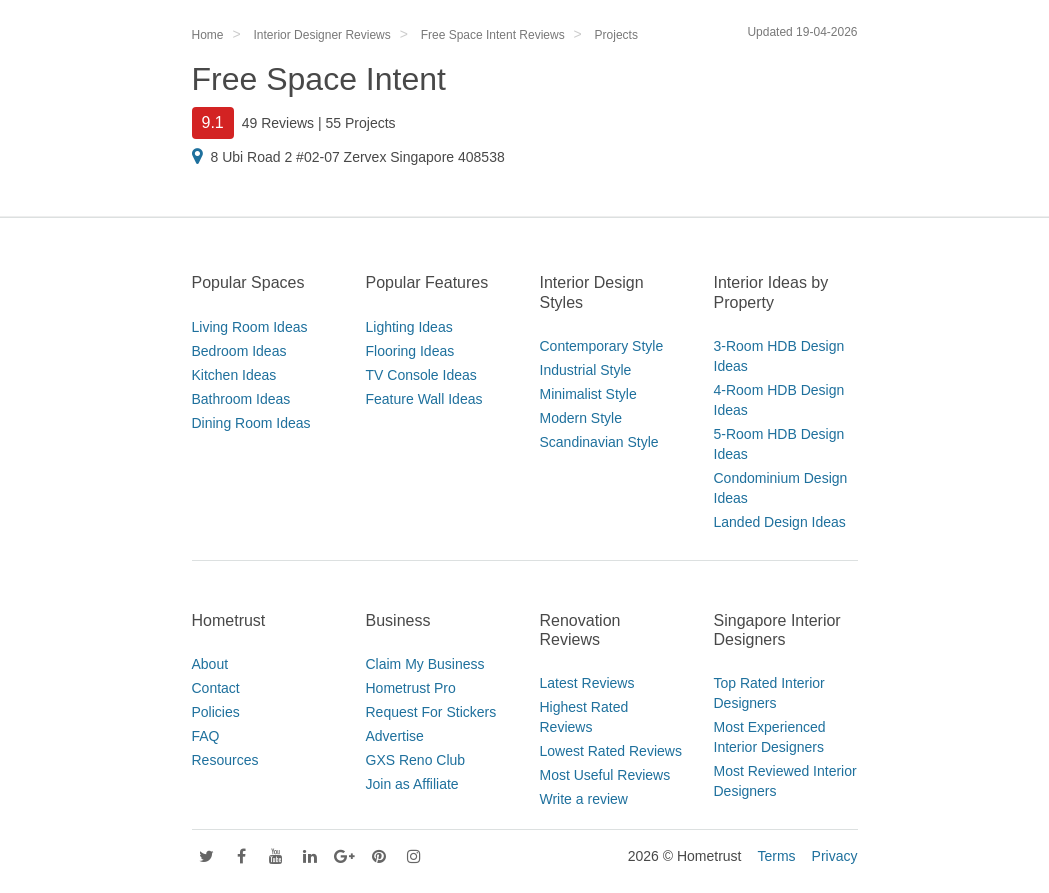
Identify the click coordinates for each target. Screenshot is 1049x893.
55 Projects (361, 123)
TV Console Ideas (421, 375)
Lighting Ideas (409, 327)
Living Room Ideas (250, 327)
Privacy (835, 856)
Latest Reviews (587, 683)
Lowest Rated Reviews (611, 751)
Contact (216, 688)
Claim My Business (425, 664)
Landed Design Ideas (780, 522)
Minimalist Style (588, 394)
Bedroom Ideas (239, 351)
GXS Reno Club (416, 760)
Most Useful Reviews (605, 775)
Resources (225, 760)
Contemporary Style (602, 346)
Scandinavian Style (599, 442)
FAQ (206, 736)
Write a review (584, 799)
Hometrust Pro (411, 688)
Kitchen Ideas (234, 375)
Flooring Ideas (410, 351)
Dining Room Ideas (251, 423)
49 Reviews (278, 123)
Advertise (395, 736)
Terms (776, 856)
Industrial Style (586, 370)
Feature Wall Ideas (424, 399)
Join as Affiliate (412, 784)
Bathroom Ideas (241, 399)
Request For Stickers (431, 712)
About (210, 664)
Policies (216, 712)
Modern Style (581, 418)
